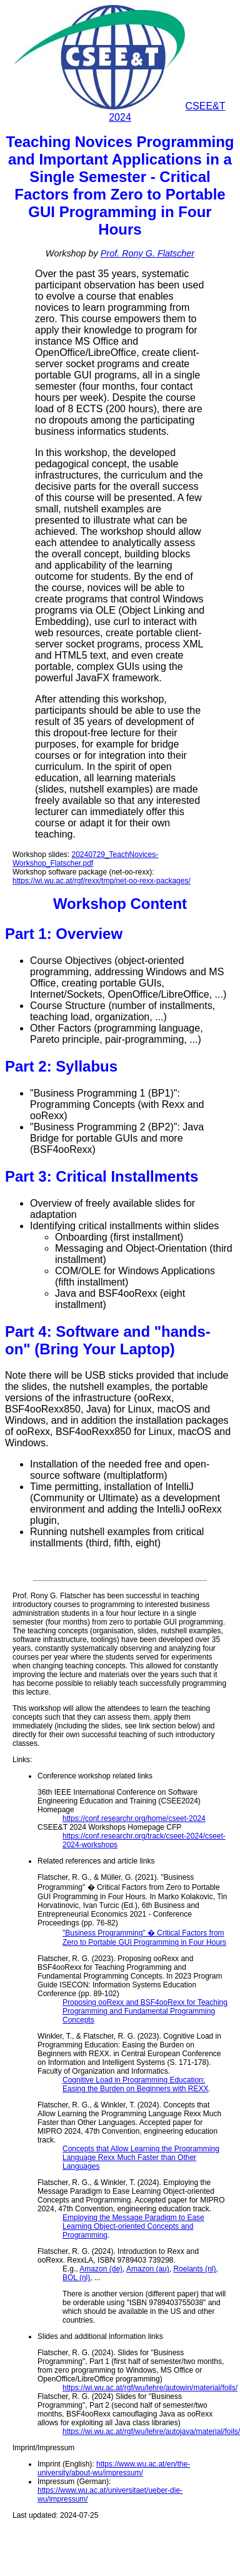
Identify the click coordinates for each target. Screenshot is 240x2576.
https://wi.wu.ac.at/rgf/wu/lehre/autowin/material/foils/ (150, 2387)
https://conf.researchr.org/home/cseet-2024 (134, 1818)
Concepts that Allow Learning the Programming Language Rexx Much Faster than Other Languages (140, 2157)
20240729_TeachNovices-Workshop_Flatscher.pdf (85, 859)
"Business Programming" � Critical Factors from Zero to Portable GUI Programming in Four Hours (144, 1938)
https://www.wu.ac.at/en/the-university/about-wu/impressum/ (114, 2468)
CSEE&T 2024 (119, 112)
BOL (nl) (76, 2277)
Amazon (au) (147, 2268)
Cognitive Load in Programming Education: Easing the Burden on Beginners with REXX (135, 2084)
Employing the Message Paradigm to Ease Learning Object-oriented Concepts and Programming (133, 2226)
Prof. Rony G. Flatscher (147, 253)
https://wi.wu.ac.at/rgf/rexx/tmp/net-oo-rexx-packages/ (101, 880)
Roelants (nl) (194, 2268)
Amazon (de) (100, 2268)
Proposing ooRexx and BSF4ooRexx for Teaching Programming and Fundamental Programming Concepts (145, 2011)
